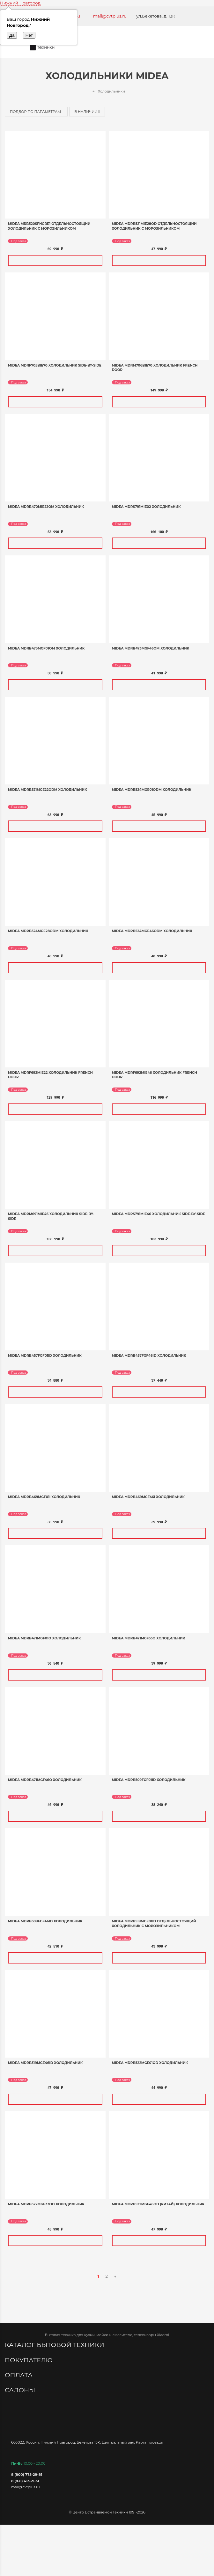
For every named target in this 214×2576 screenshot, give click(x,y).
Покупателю (29, 2360)
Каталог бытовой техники (55, 2345)
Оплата (19, 2375)
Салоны (21, 2390)
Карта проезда (149, 2442)
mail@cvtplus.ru (110, 16)
